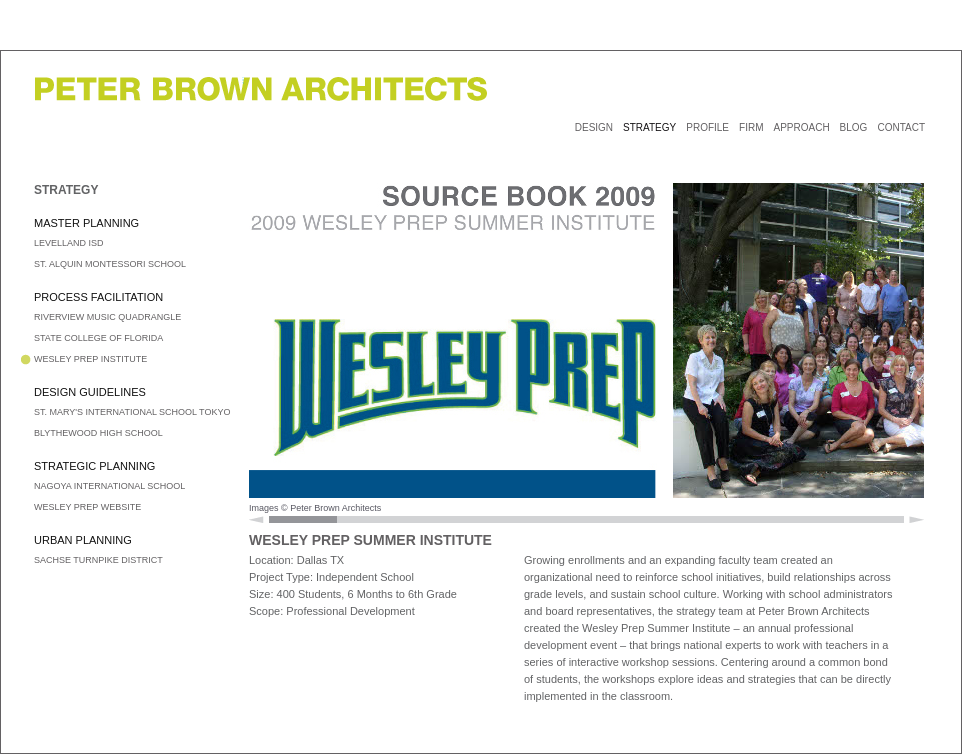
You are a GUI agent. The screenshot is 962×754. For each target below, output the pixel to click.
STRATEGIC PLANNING (94, 466)
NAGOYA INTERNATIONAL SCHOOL (109, 486)
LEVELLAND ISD (69, 243)
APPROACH (801, 127)
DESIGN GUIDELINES (90, 392)
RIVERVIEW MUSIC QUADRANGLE (107, 317)
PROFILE (707, 127)
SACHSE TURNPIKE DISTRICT (98, 560)
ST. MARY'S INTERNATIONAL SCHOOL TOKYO (132, 412)
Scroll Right (916, 519)
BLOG (854, 127)
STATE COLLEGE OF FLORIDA (98, 338)
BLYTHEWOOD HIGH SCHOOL (98, 433)
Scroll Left (256, 519)
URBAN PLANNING (83, 540)
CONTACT (901, 127)
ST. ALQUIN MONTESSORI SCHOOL (110, 264)
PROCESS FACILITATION (98, 297)
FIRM (751, 127)
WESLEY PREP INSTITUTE (90, 359)
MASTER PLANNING (86, 223)
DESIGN (594, 127)
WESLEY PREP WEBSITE (87, 507)
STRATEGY (649, 127)
